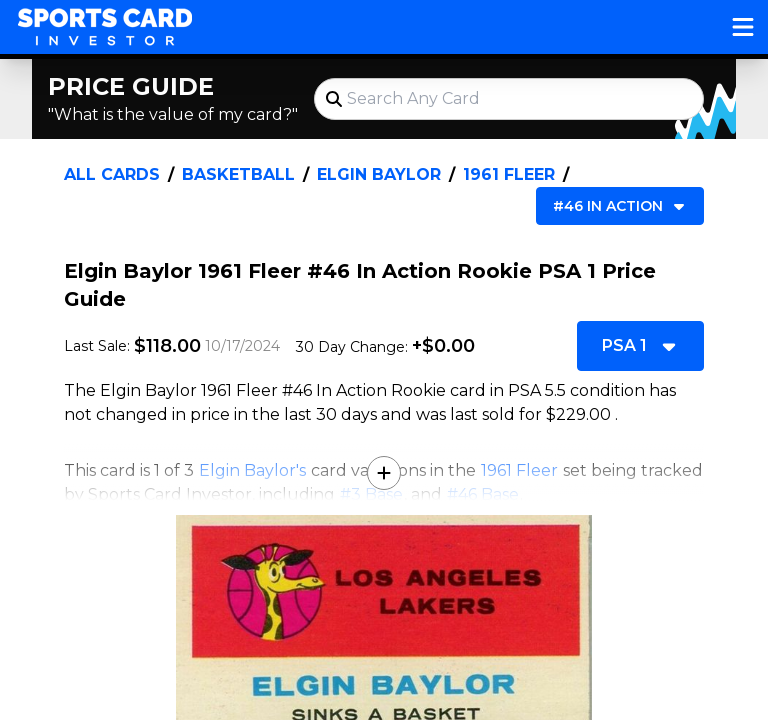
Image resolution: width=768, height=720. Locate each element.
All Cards (112, 174)
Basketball (238, 174)
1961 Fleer (509, 174)
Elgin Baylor (379, 174)
